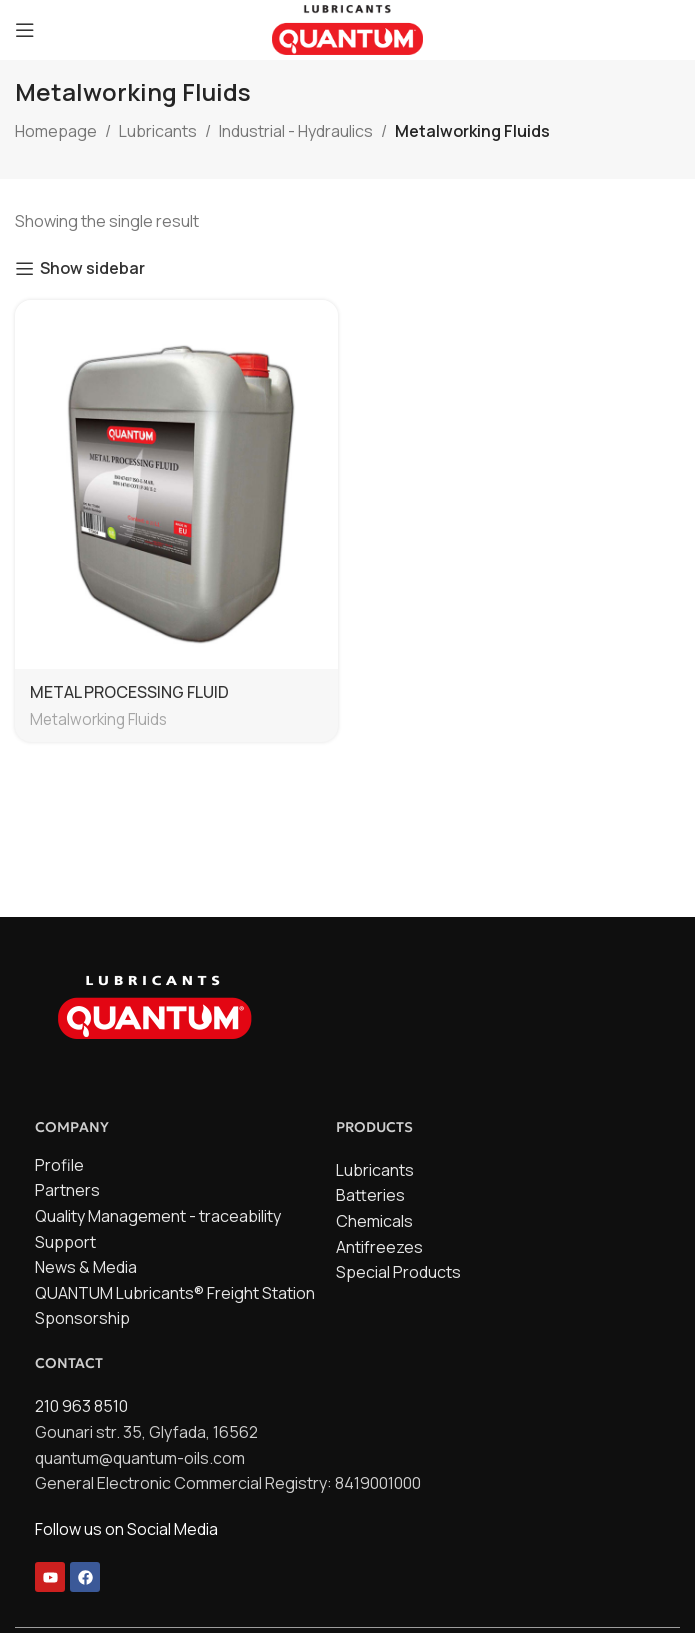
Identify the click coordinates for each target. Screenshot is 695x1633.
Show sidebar (92, 268)
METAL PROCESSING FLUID (129, 692)
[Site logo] (347, 28)
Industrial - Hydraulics (296, 131)
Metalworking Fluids (98, 719)
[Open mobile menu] (25, 30)
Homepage (56, 131)
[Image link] (155, 1004)
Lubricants (158, 131)
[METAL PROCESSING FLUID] (176, 484)
